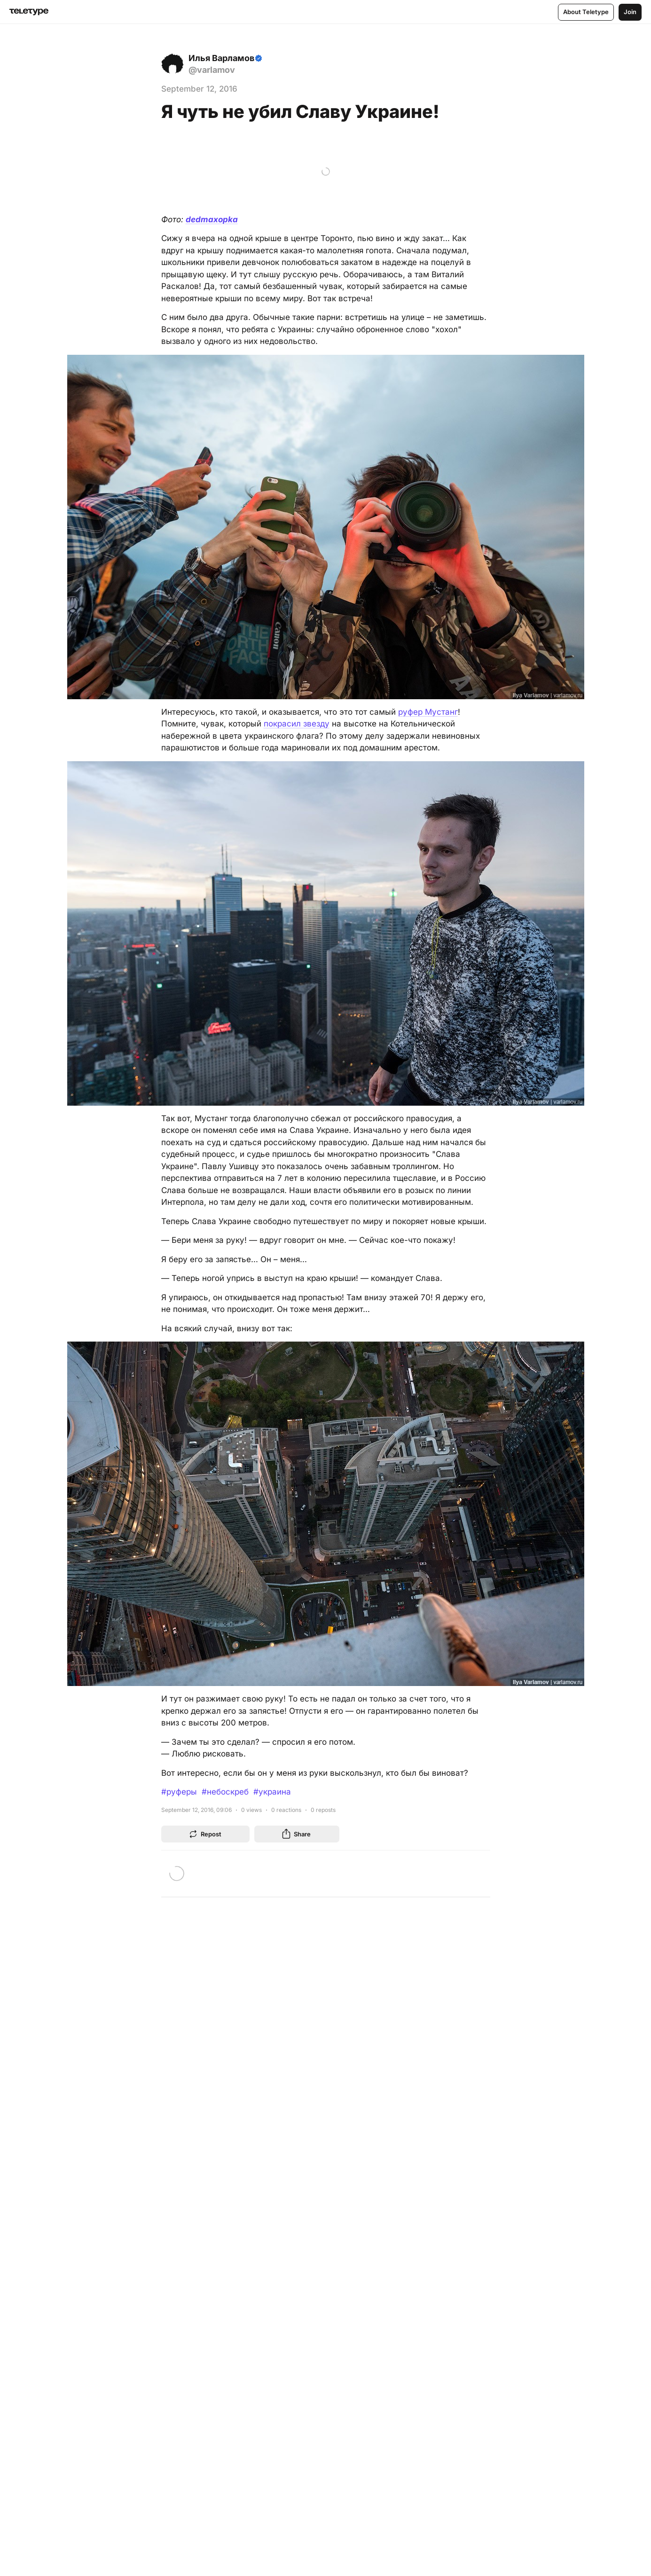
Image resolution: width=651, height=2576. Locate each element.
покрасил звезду (296, 723)
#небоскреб (225, 1791)
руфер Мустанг (428, 712)
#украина (272, 1791)
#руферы (179, 1791)
